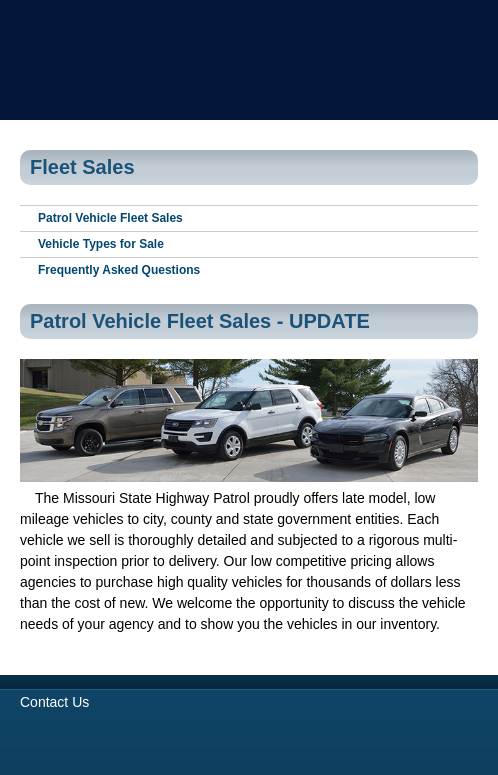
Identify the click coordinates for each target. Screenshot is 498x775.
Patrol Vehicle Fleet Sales (110, 218)
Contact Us (54, 702)
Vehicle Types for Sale (101, 244)
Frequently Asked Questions (119, 270)
